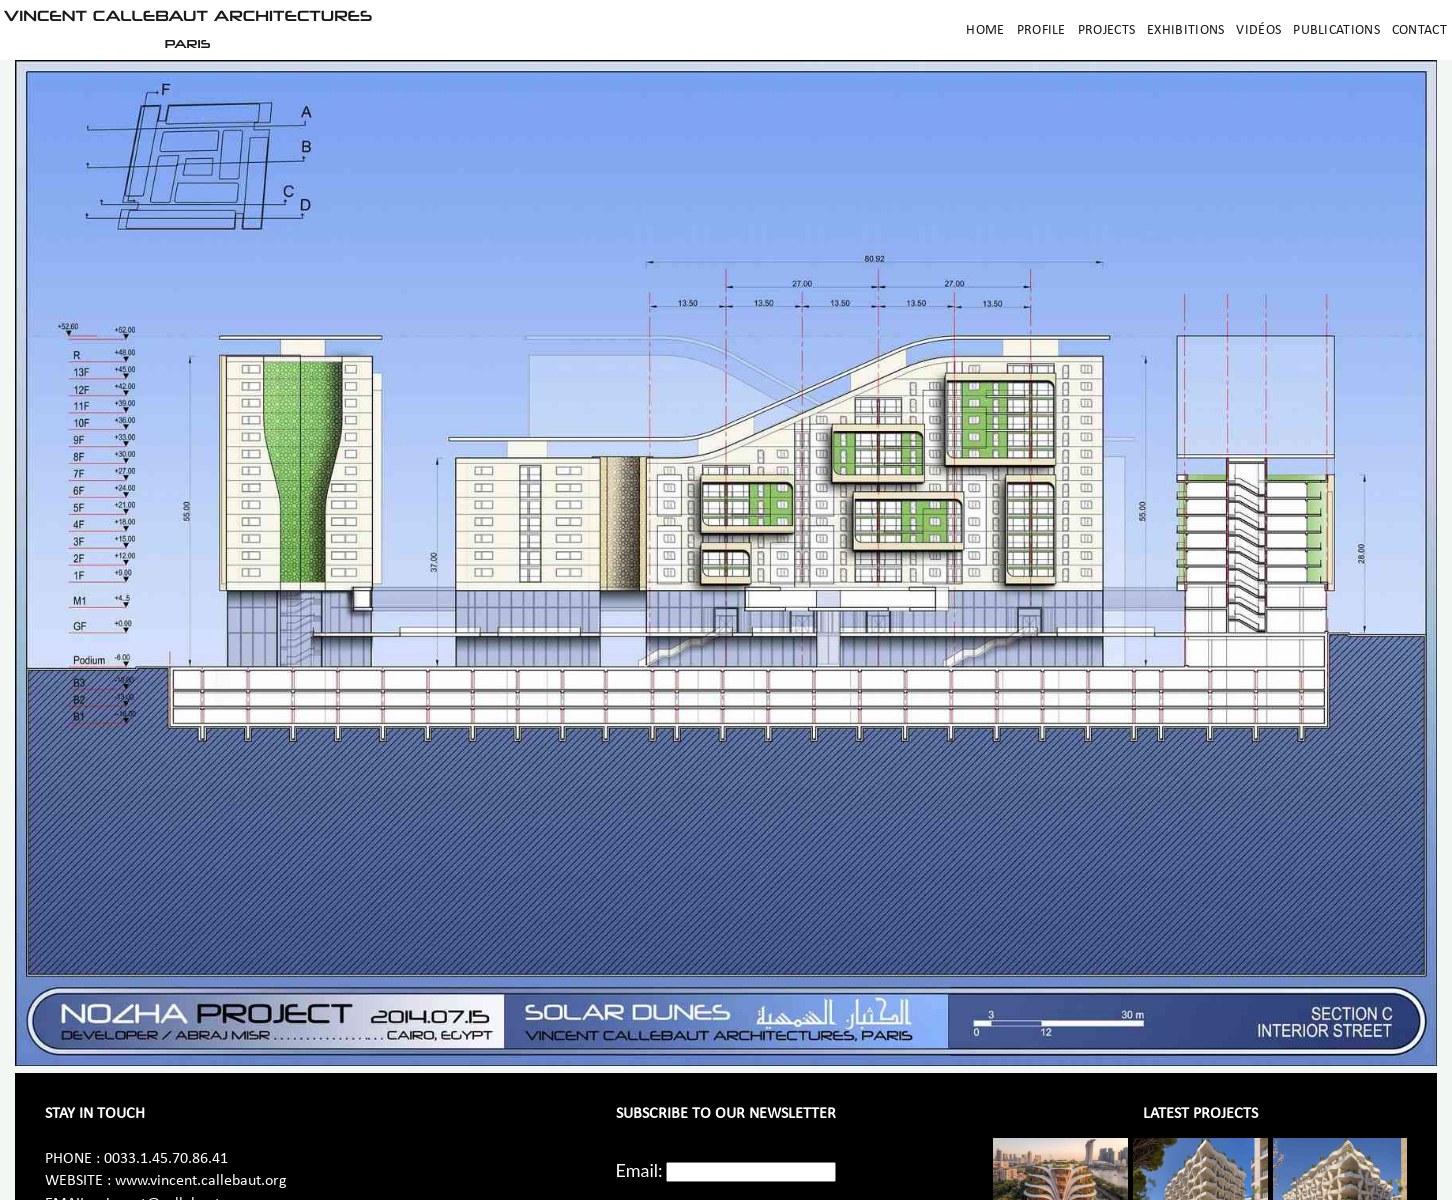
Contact (1419, 30)
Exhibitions (1185, 30)
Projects (1106, 30)
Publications (1336, 30)
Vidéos (1258, 30)
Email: (639, 1170)
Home (985, 30)
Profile (1041, 30)
